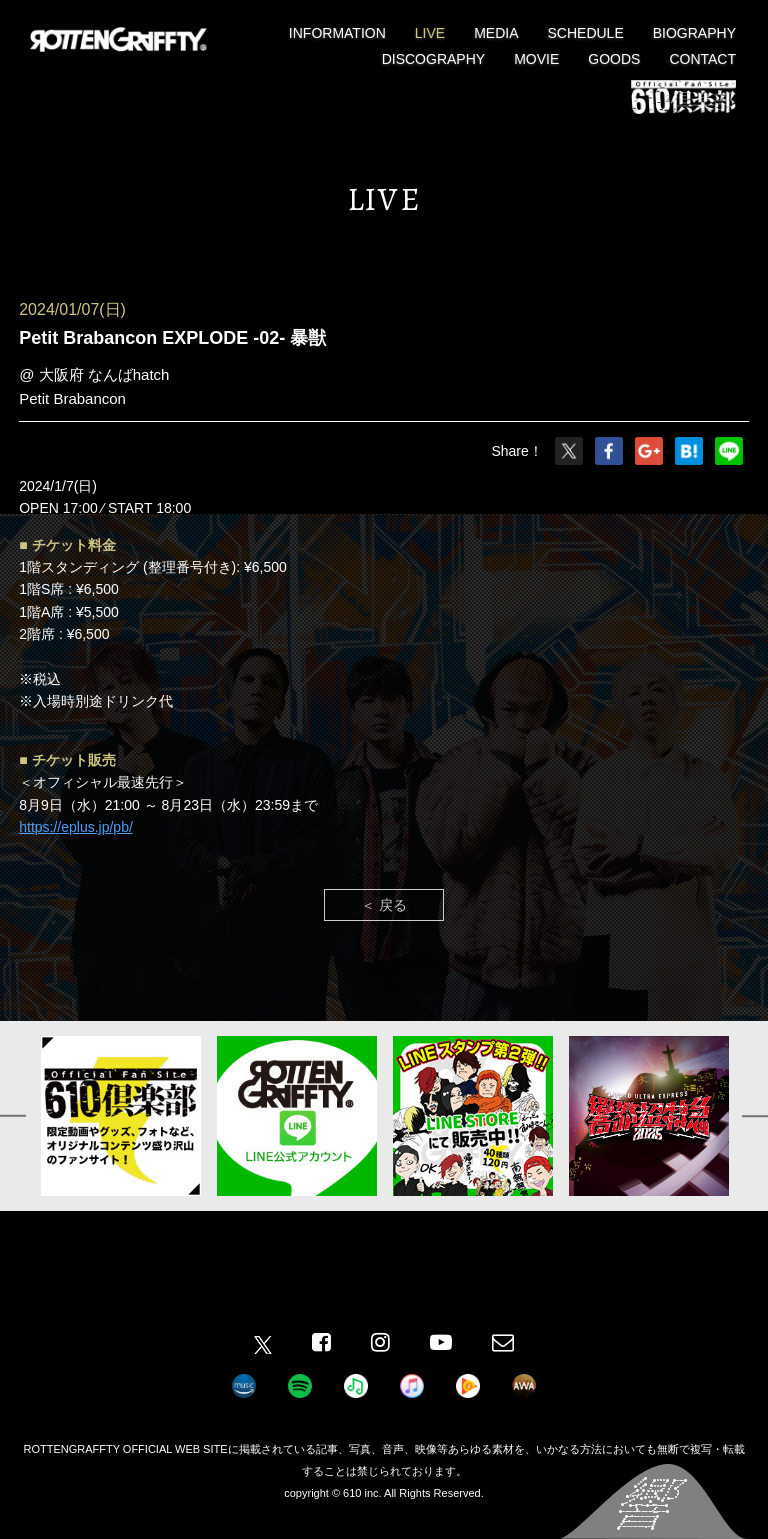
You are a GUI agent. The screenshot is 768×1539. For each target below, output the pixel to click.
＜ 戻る (384, 905)
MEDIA (496, 33)
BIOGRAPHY (694, 33)
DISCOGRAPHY (433, 59)
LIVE (430, 33)
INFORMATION (337, 33)
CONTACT (702, 59)
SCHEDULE (586, 33)
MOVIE (536, 59)
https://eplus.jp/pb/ (76, 827)
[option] (121, 1116)
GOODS (614, 59)
